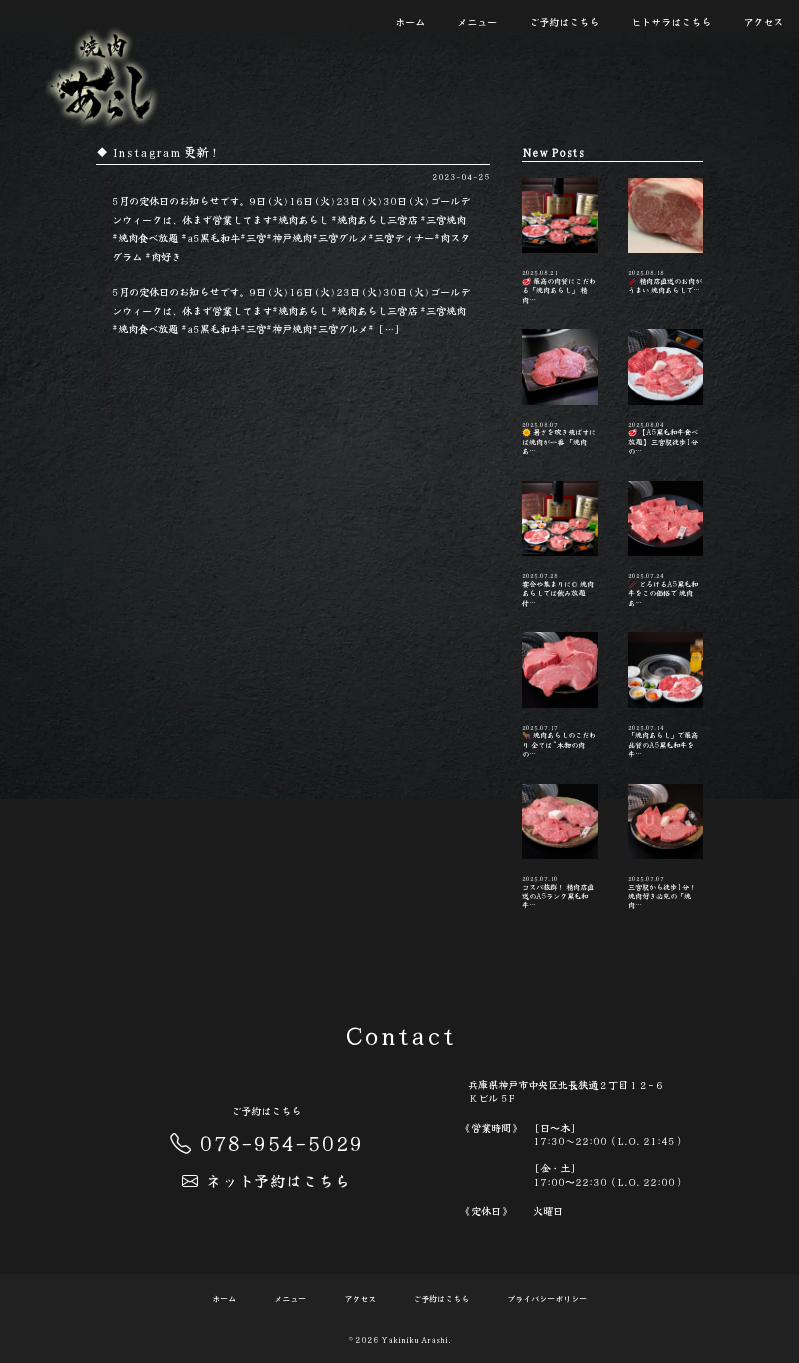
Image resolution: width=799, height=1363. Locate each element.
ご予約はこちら (564, 21)
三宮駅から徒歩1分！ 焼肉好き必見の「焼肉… (666, 847)
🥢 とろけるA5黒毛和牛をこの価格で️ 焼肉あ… (666, 544)
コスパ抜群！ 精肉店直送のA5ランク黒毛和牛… (560, 847)
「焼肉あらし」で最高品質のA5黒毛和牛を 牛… (666, 695)
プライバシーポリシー (547, 1299)
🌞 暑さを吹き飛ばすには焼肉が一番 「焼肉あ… (560, 392)
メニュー (477, 21)
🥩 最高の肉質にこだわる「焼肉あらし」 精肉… (560, 241)
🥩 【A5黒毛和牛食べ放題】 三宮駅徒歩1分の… (666, 392)
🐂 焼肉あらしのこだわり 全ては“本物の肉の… (560, 695)
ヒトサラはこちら (671, 21)
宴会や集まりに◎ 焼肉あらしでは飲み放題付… (560, 544)
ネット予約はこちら (266, 1180)
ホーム (410, 21)
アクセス (763, 21)
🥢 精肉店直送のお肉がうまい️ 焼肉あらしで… (666, 237)
